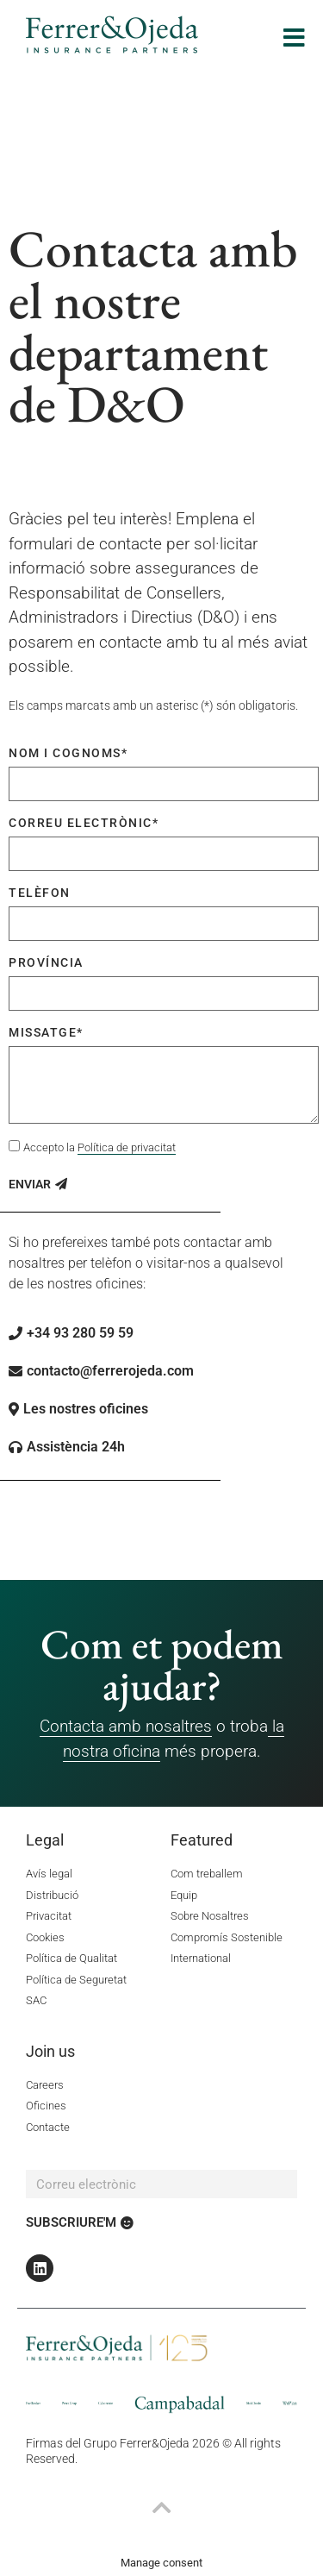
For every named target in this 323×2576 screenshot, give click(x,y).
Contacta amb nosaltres (126, 1726)
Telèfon (40, 892)
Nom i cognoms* (68, 753)
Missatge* (46, 1032)
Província (46, 962)
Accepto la (99, 1148)
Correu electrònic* (83, 823)
